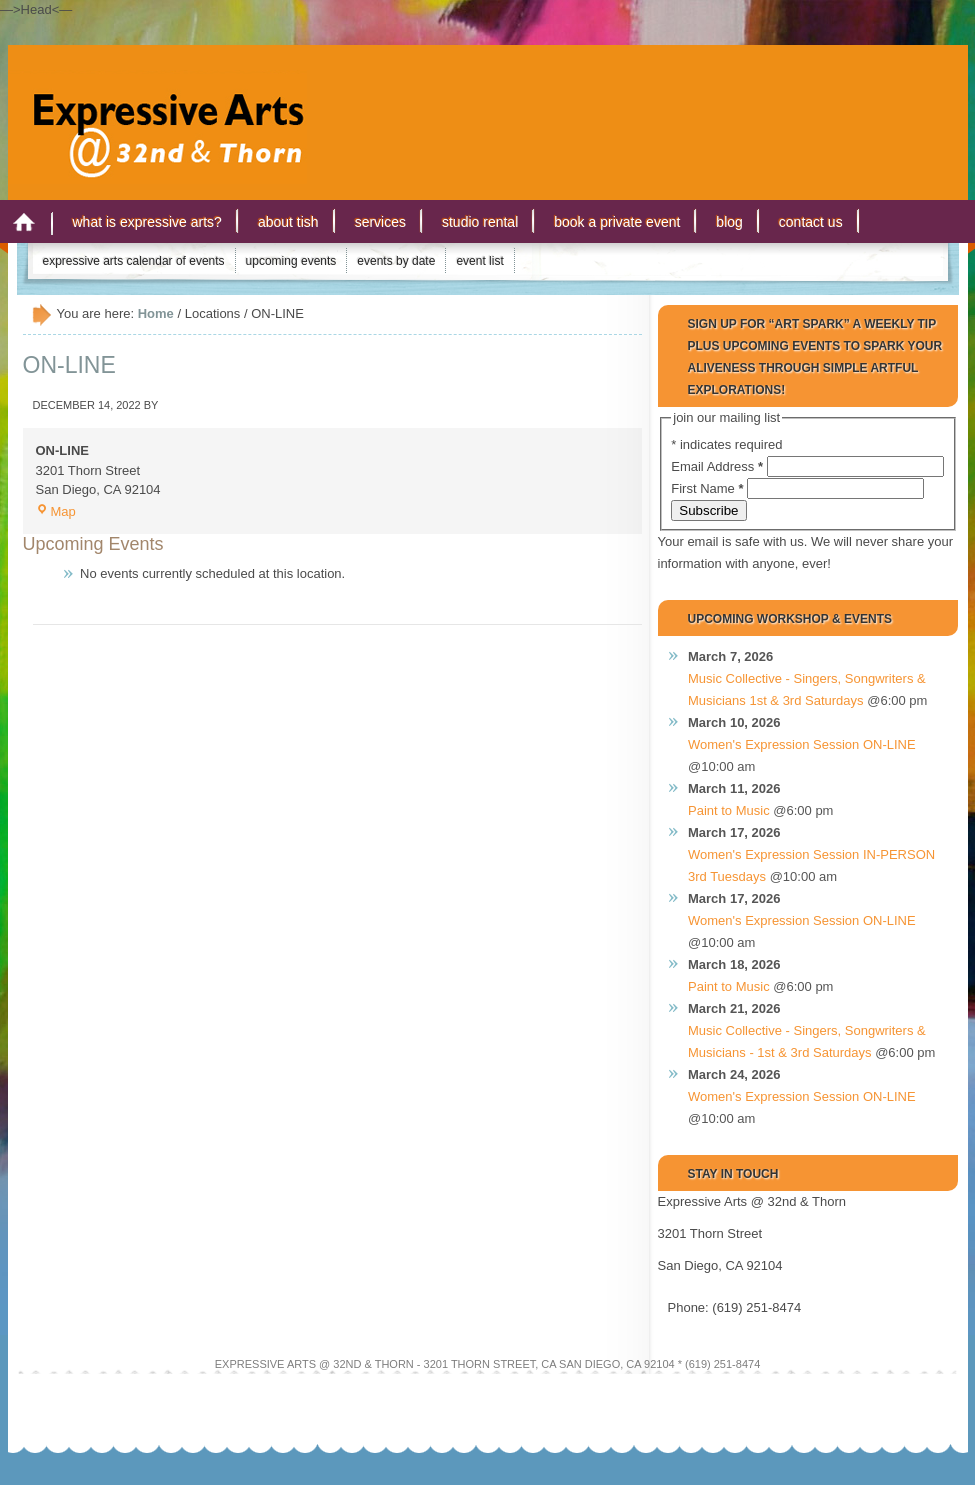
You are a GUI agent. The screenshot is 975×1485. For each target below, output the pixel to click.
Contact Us (811, 222)
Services (380, 222)
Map (56, 511)
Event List (479, 261)
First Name (709, 488)
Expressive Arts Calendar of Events (134, 261)
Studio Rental (480, 222)
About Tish (288, 222)
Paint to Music (729, 810)
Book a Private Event (617, 222)
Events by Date (396, 261)
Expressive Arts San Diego (158, 109)
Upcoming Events (291, 261)
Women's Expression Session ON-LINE (802, 744)
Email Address (718, 466)
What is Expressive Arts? (147, 222)
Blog (729, 222)
